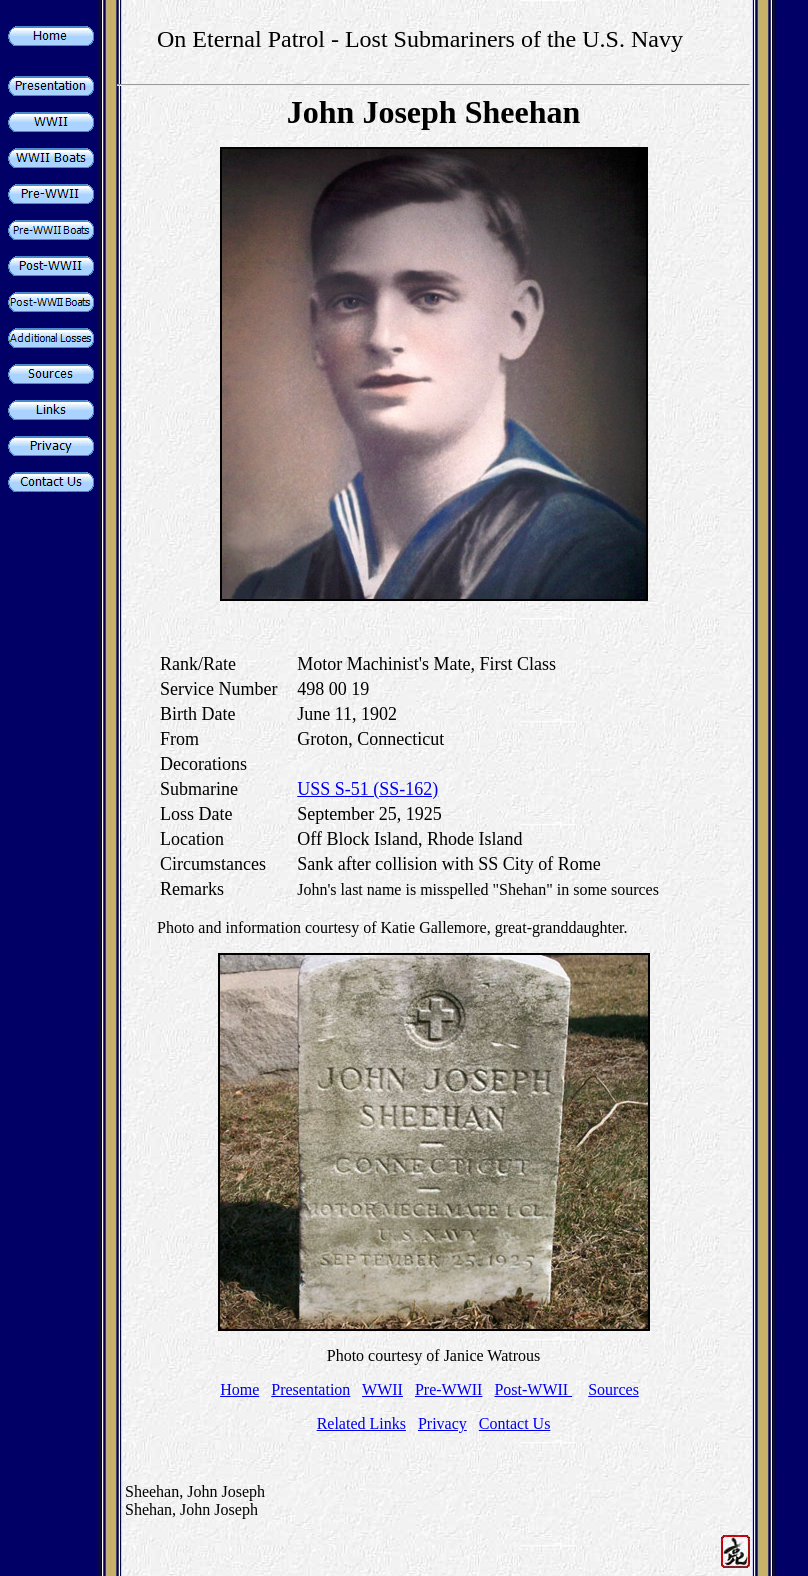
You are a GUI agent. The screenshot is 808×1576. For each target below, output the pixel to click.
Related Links (361, 1423)
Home (239, 1389)
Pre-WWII (449, 1389)
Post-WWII (533, 1389)
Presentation (310, 1389)
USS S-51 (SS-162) (367, 789)
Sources (613, 1389)
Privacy (442, 1423)
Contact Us (515, 1423)
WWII (382, 1389)
